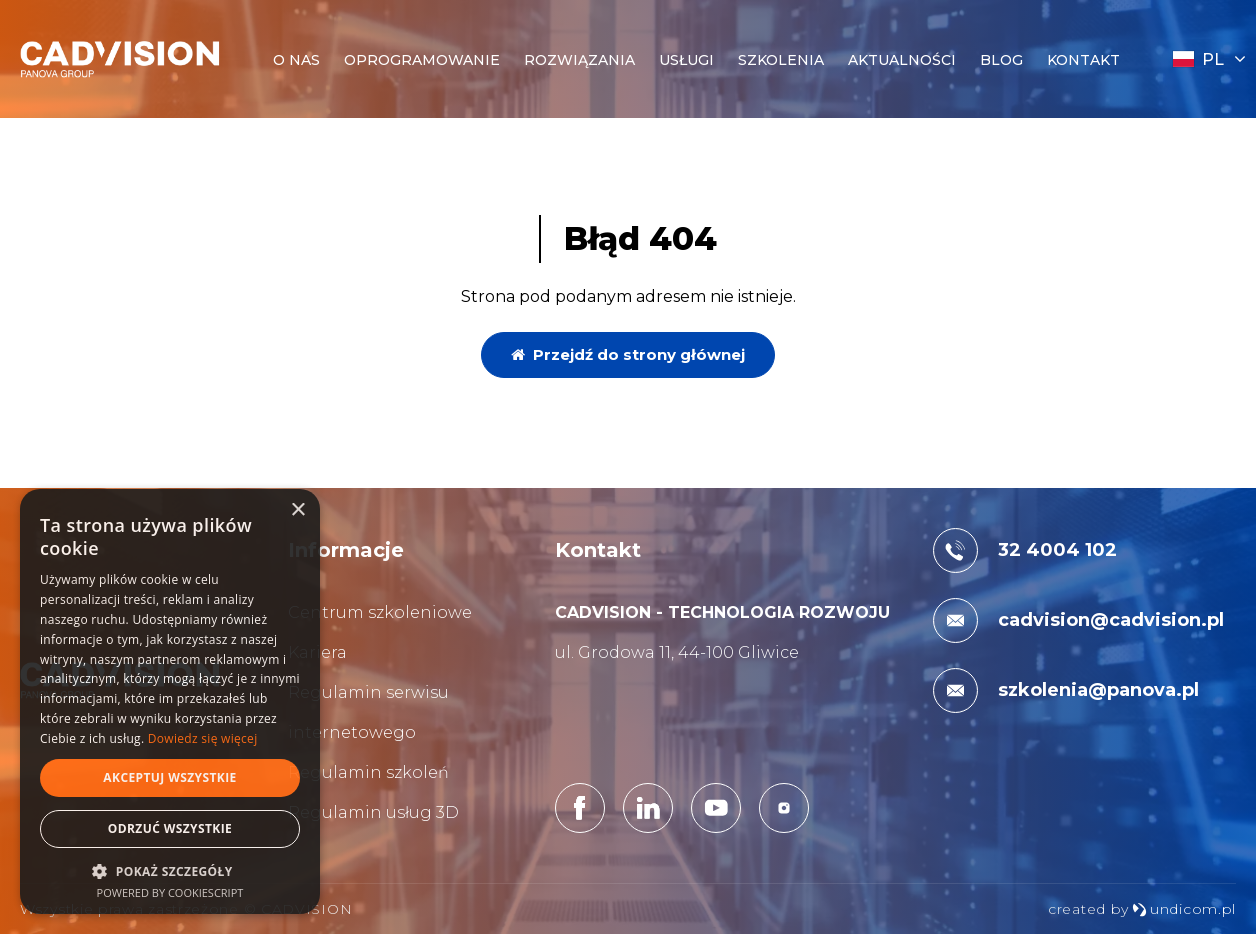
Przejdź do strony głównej (628, 354)
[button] (170, 870)
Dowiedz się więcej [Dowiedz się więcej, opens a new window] (203, 738)
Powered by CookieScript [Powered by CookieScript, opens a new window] (170, 892)
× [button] (297, 510)
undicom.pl (1184, 909)
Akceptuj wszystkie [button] (169, 777)
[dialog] (170, 701)
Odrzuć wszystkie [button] (170, 828)
